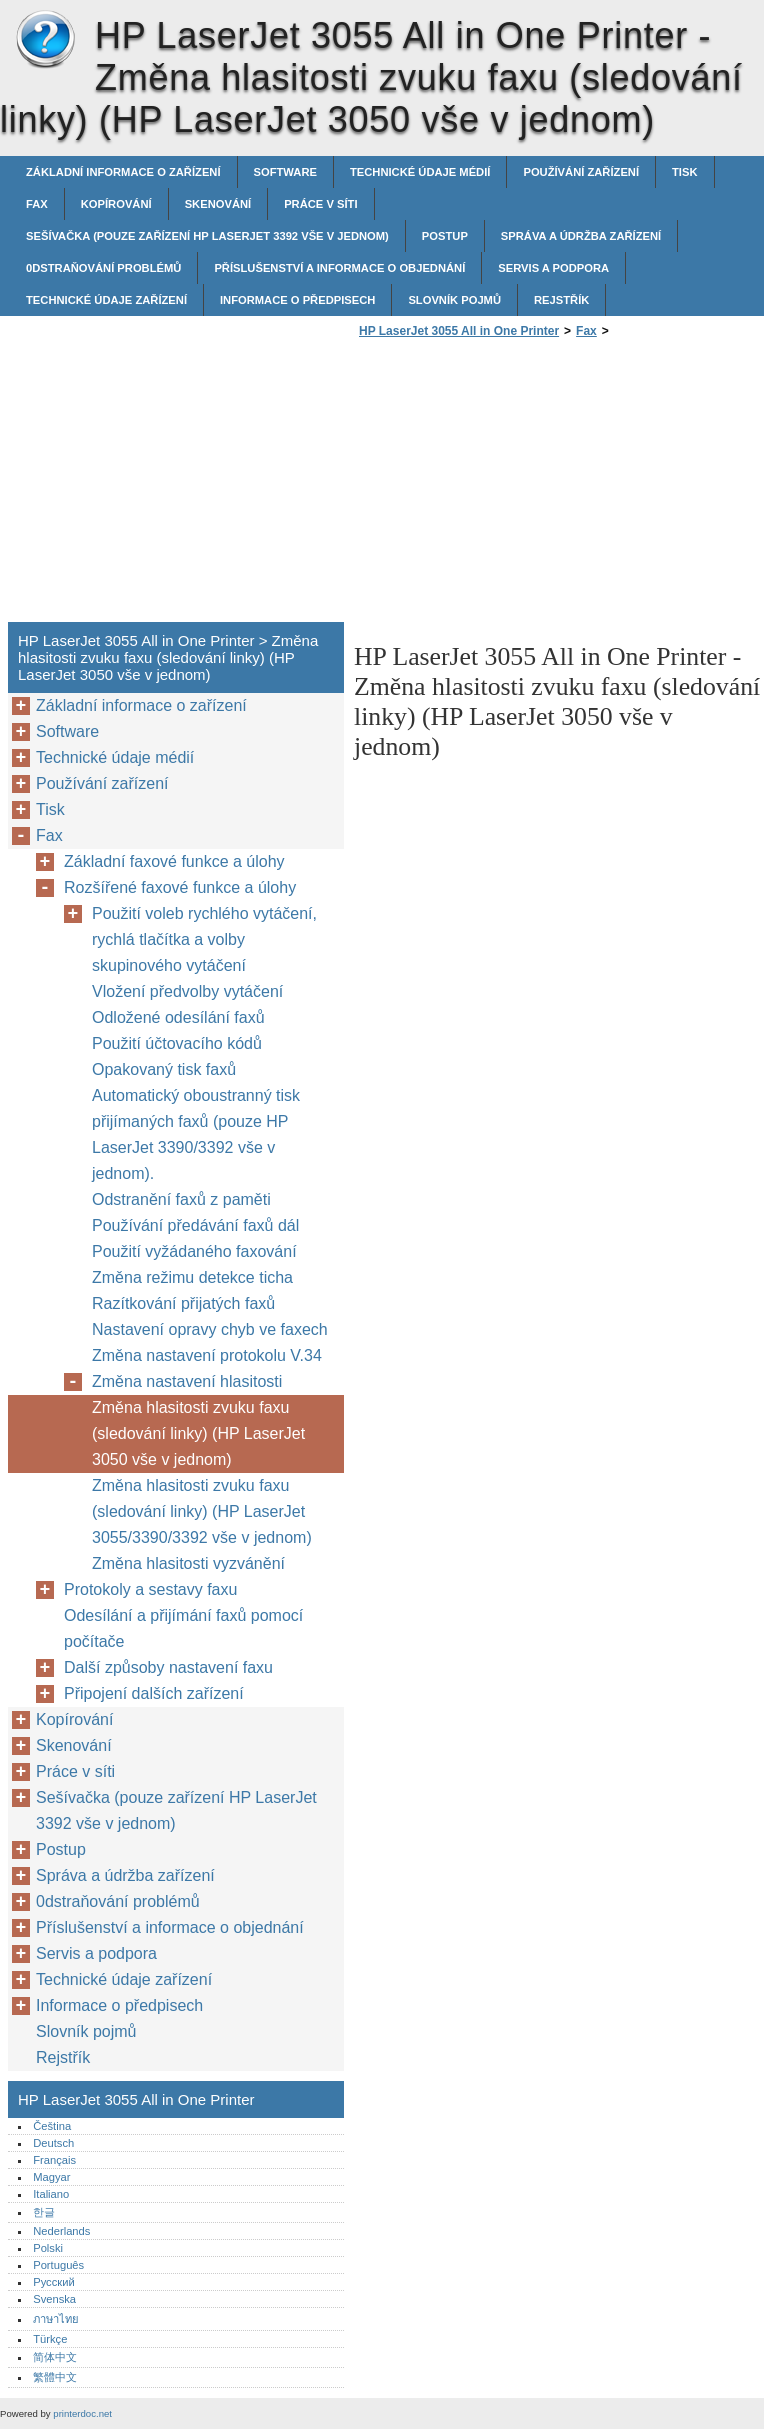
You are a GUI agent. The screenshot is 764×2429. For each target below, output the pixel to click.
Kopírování (116, 204)
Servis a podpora (553, 268)
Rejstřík (561, 300)
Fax (37, 204)
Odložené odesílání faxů (178, 1017)
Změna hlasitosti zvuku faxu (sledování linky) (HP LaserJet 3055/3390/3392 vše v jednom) (202, 1511)
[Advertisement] (522, 486)
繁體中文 (55, 2377)
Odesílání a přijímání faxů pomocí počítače (183, 1628)
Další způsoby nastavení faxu (168, 1667)
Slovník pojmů (454, 300)
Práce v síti (320, 204)
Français (54, 2160)
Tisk (684, 172)
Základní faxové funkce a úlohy (174, 861)
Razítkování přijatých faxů (183, 1303)
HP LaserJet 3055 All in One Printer (45, 40)
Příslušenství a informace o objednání (339, 268)
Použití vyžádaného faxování (194, 1251)
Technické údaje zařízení (106, 300)
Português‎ (58, 2265)
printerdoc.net (82, 2413)
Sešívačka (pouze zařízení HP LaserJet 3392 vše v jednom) (207, 236)
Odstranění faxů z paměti (181, 1199)
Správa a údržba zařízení (581, 236)
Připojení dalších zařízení (154, 1693)
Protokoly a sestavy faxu (150, 1589)
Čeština (52, 2126)
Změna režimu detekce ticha (192, 1277)
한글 (44, 2212)
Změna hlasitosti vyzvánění (188, 1563)
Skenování (218, 204)
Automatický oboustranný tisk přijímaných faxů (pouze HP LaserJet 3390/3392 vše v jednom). (196, 1134)
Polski (48, 2248)
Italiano (51, 2194)
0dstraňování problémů (103, 268)
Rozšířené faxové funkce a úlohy (180, 887)
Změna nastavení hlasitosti (187, 1381)
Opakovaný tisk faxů (164, 1069)
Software (285, 172)
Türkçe (50, 2339)
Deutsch (53, 2143)
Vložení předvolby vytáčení (187, 991)
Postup (445, 236)
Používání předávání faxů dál (195, 1225)
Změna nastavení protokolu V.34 (207, 1355)
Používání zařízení (581, 172)
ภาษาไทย (56, 2319)
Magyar (51, 2177)
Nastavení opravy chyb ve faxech (210, 1329)
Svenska (54, 2299)
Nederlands (61, 2231)
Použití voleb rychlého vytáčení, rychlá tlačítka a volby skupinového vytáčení (204, 939)
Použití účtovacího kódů (177, 1043)
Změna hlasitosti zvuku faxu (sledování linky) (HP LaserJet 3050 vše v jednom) (198, 1433)
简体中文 (55, 2357)
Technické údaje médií (420, 172)
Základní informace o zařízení (123, 172)
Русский (54, 2282)
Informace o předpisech (297, 300)
